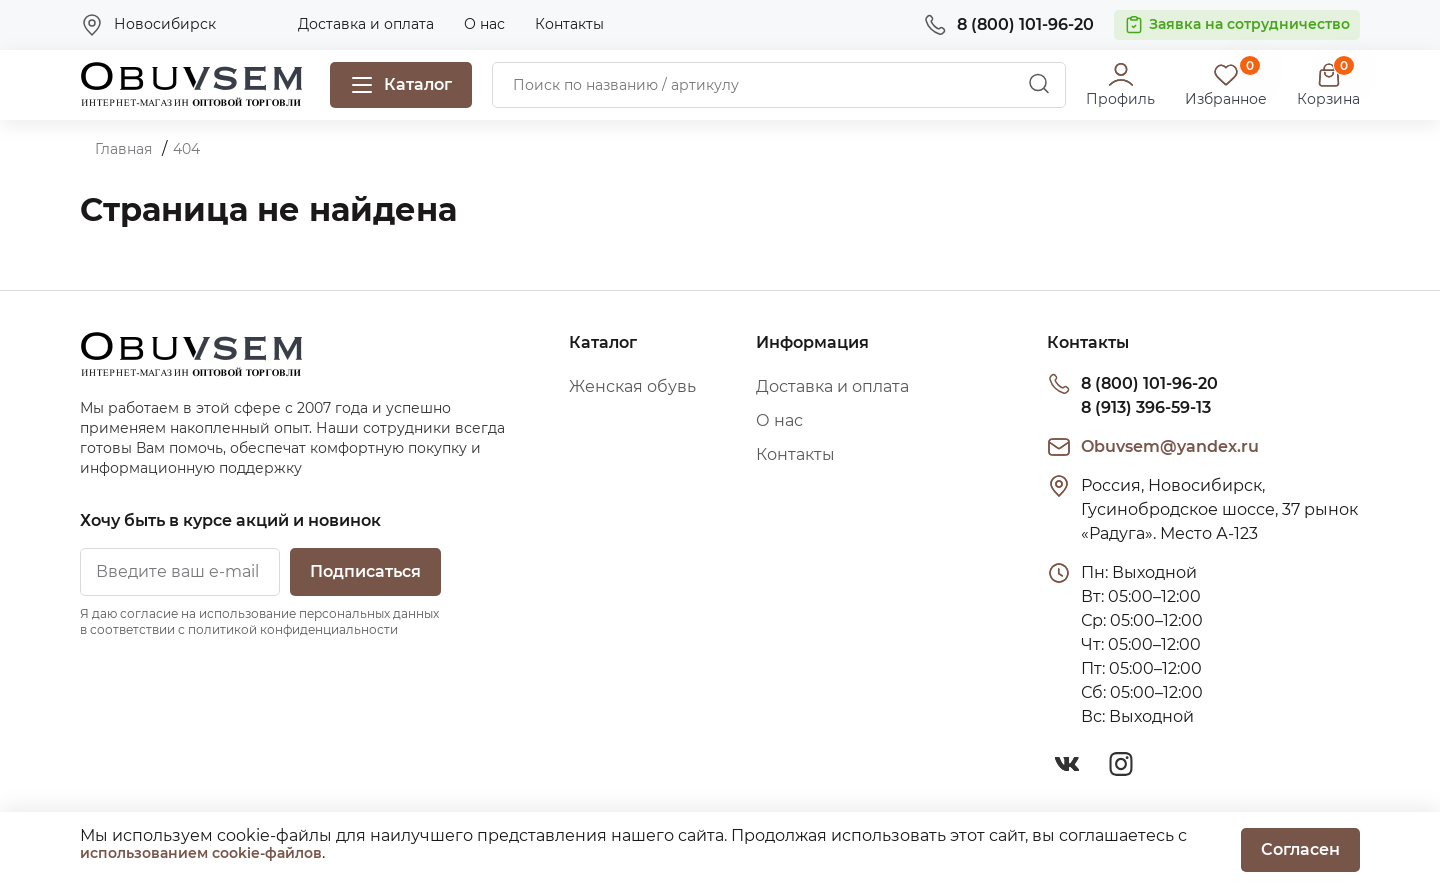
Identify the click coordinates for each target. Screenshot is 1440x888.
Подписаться (365, 571)
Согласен (1300, 849)
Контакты (569, 24)
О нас (484, 24)
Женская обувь (632, 386)
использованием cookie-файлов (201, 853)
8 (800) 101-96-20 (1149, 383)
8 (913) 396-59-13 (1146, 407)
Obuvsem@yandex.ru (1170, 446)
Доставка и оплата (366, 24)
